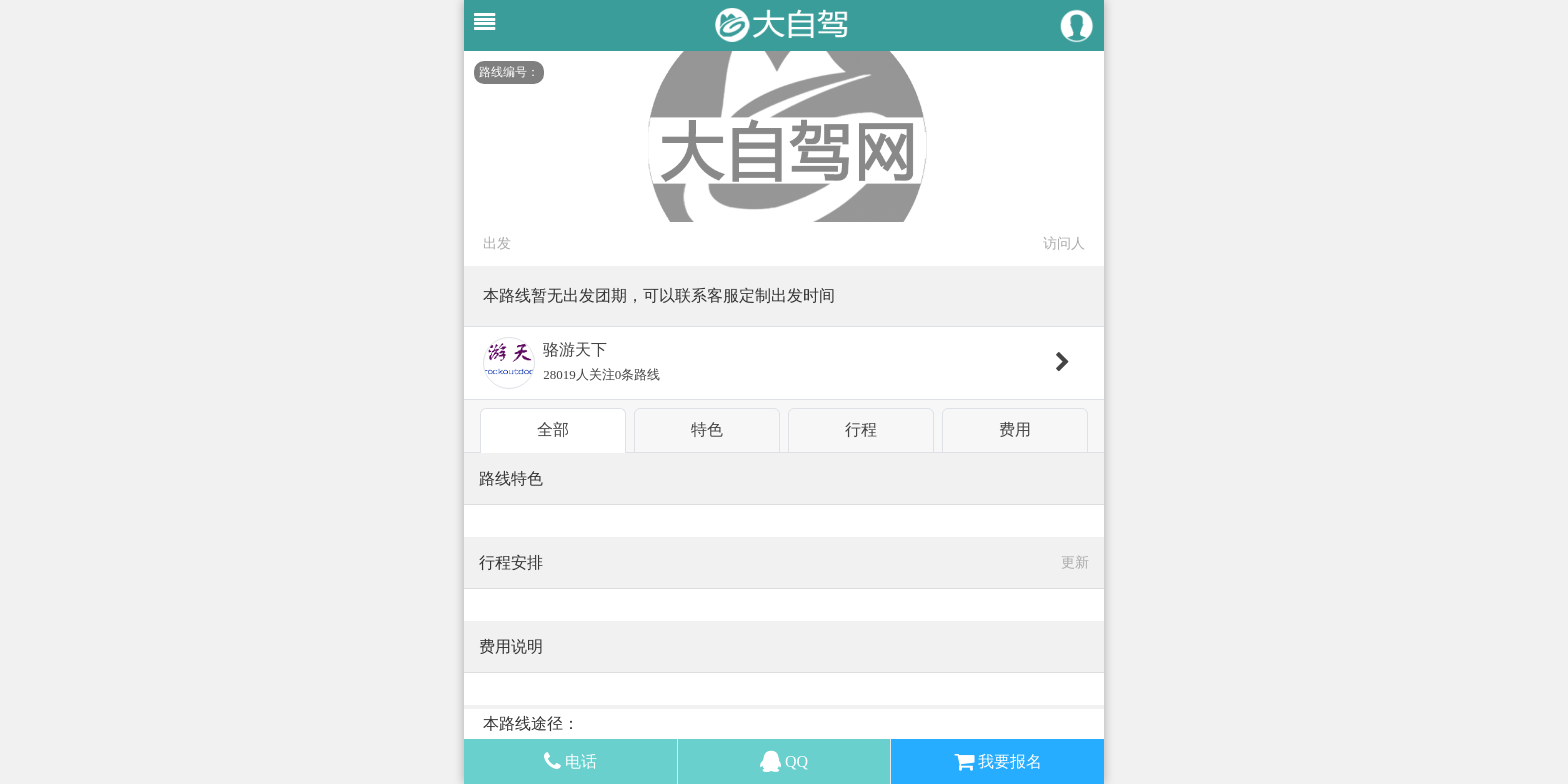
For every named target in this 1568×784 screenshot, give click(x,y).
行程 (861, 429)
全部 (553, 429)
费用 (1015, 429)
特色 (707, 429)
